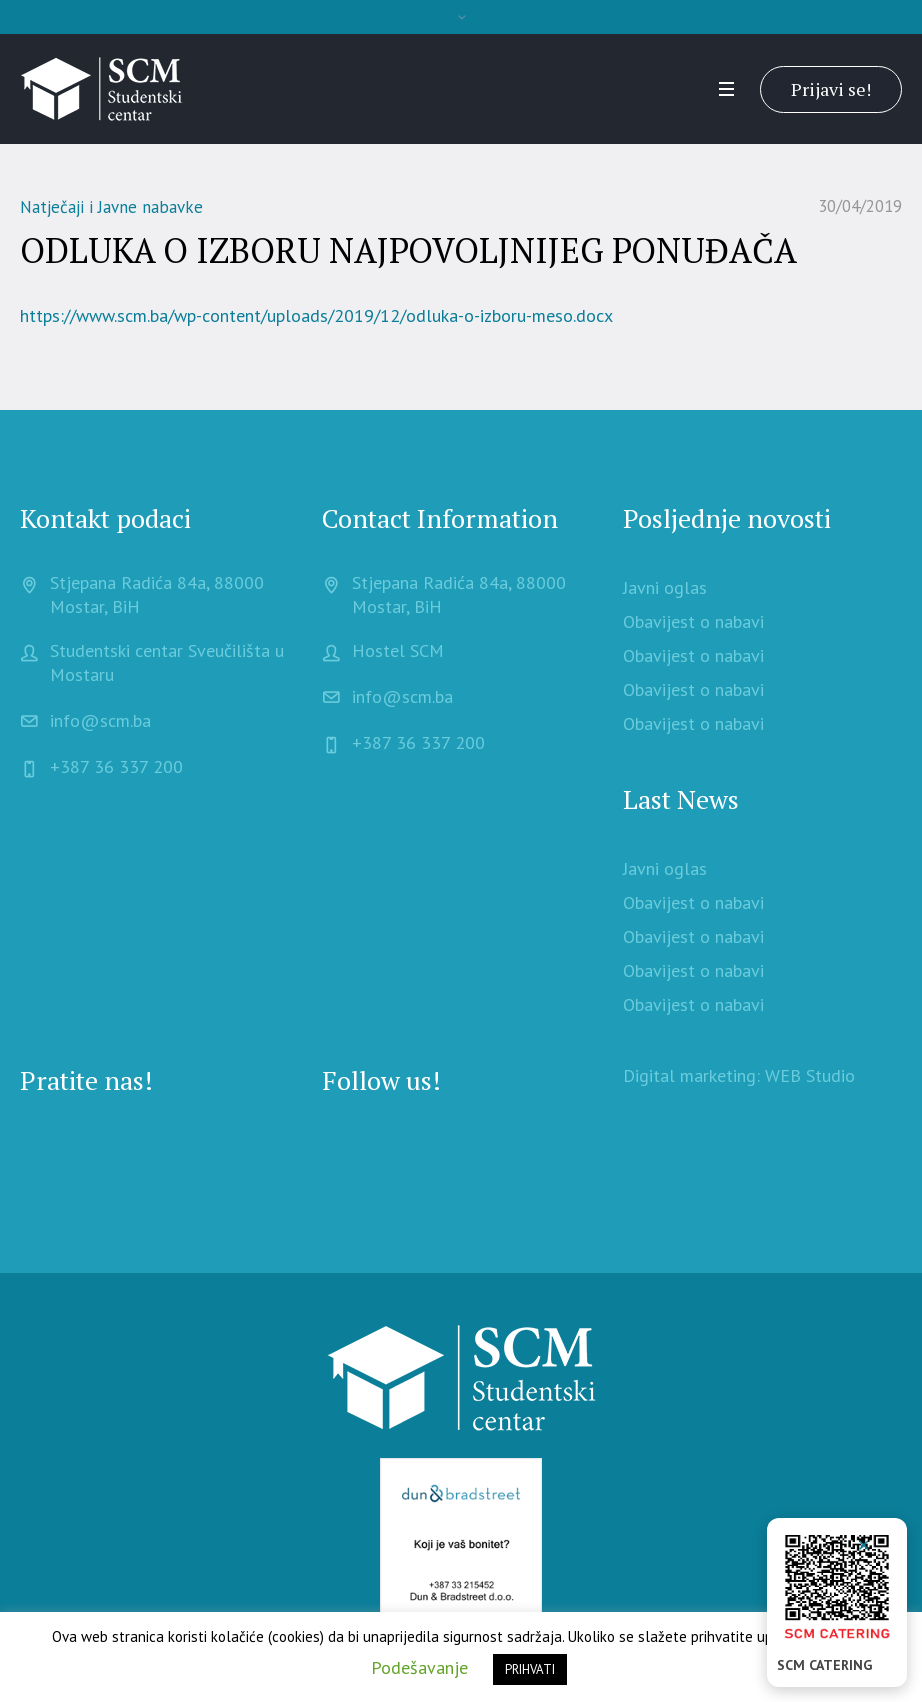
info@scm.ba (100, 720)
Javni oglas (665, 587)
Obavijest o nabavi (693, 621)
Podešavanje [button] (419, 1667)
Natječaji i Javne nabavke (111, 207)
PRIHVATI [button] (530, 1669)
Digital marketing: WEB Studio (739, 1075)
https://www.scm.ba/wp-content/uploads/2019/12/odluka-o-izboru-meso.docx (316, 315)
